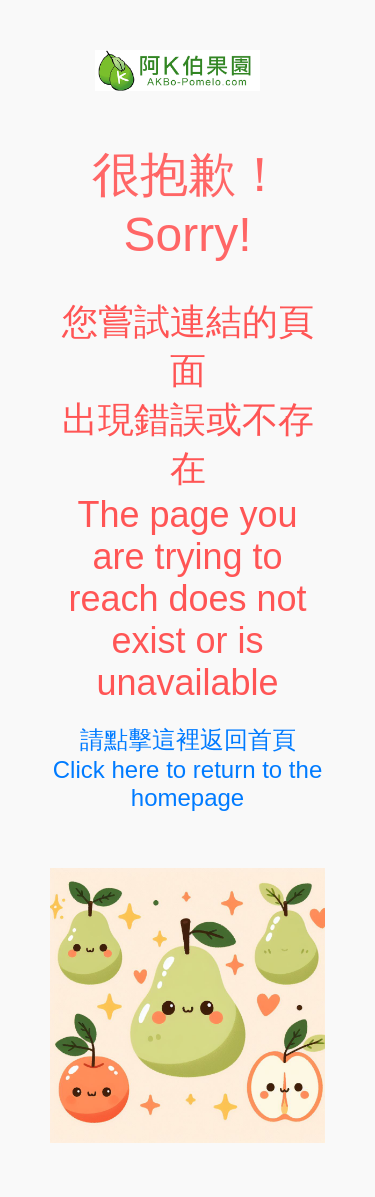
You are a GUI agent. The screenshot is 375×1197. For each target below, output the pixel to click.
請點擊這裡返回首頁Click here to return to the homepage (187, 768)
